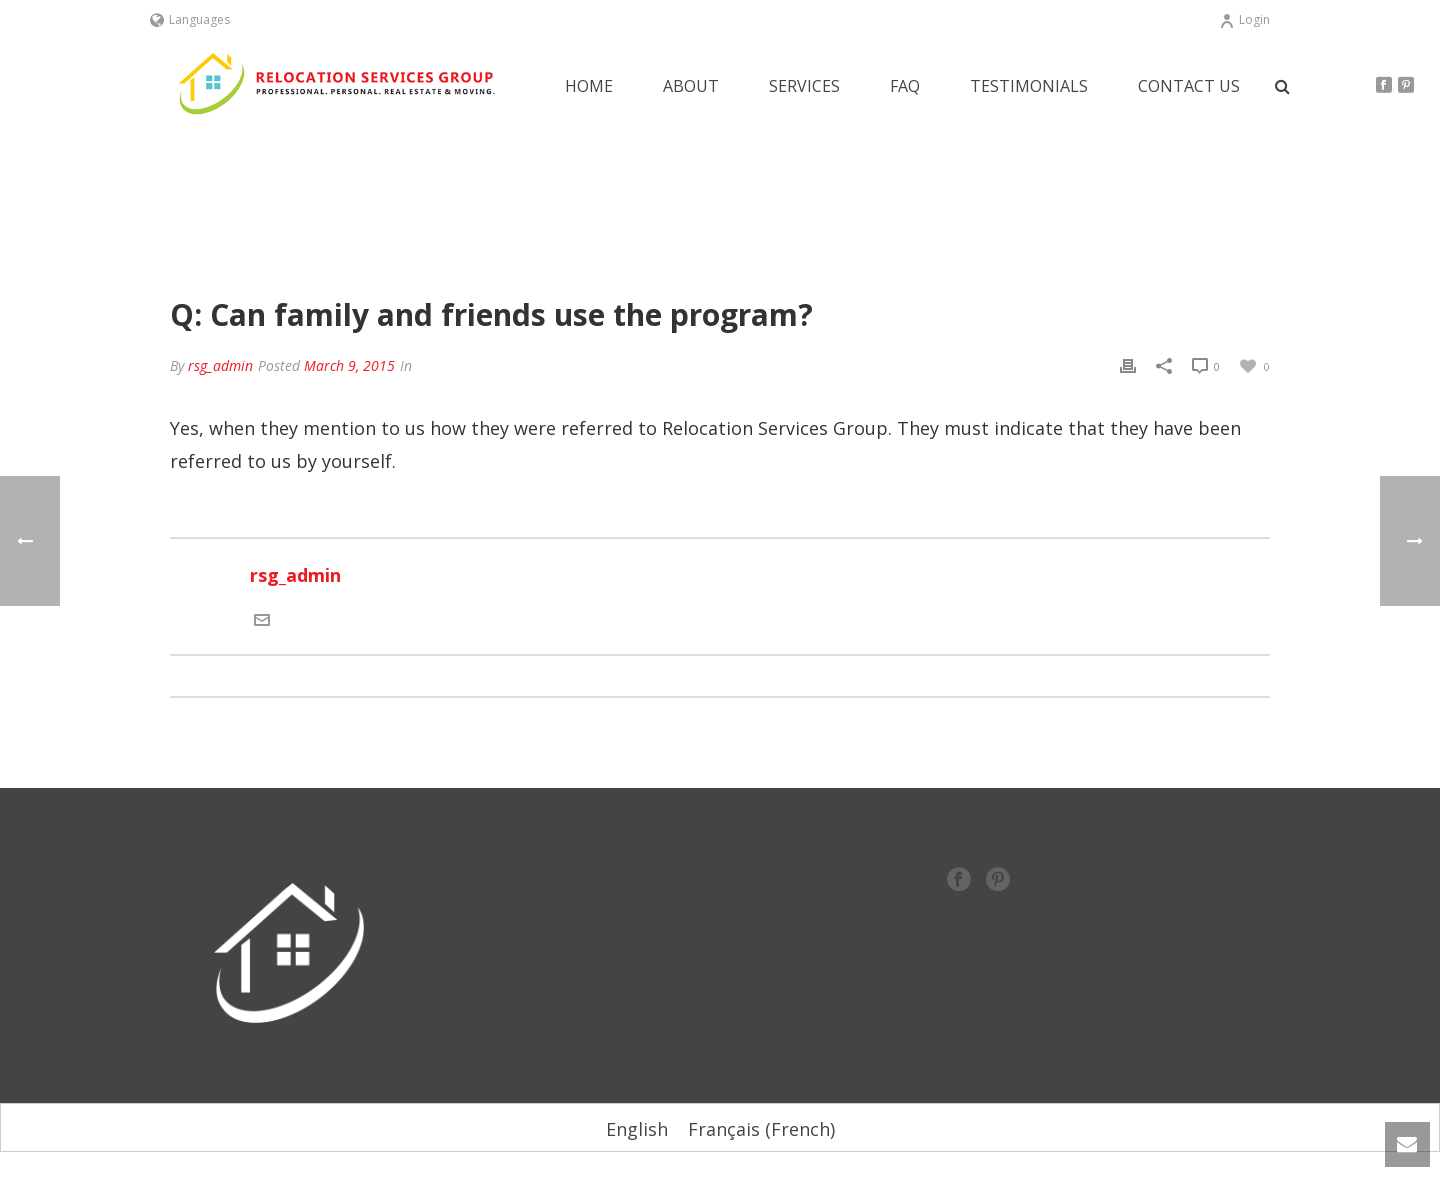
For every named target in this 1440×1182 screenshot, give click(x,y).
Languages (190, 19)
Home (589, 86)
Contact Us (1189, 86)
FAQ (905, 86)
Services (804, 86)
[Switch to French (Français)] (761, 1128)
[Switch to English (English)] (637, 1128)
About (691, 86)
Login (1244, 19)
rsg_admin (220, 365)
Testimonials (1029, 86)
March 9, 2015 (349, 365)
